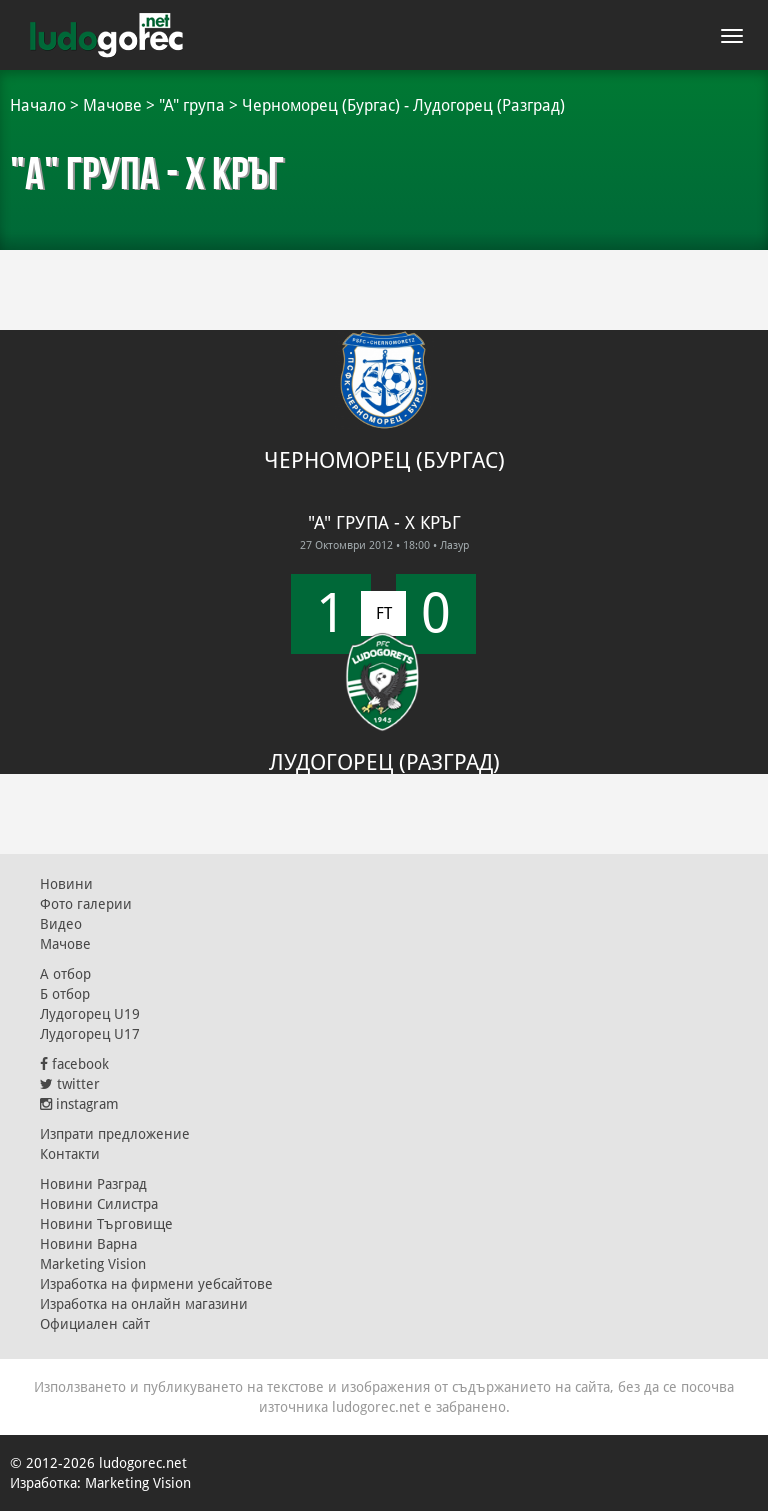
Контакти (70, 1154)
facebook (74, 1064)
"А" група (192, 105)
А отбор (65, 974)
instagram (79, 1104)
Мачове (112, 105)
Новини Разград (93, 1184)
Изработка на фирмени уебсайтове (156, 1284)
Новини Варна (88, 1244)
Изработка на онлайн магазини (144, 1304)
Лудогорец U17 (90, 1034)
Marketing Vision (93, 1264)
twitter (70, 1084)
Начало (38, 105)
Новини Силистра (99, 1204)
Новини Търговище (106, 1224)
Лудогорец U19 (90, 1014)
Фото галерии (86, 904)
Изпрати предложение (115, 1134)
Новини (66, 884)
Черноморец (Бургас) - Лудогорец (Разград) (403, 105)
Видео (61, 924)
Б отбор (65, 994)
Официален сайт (95, 1324)
